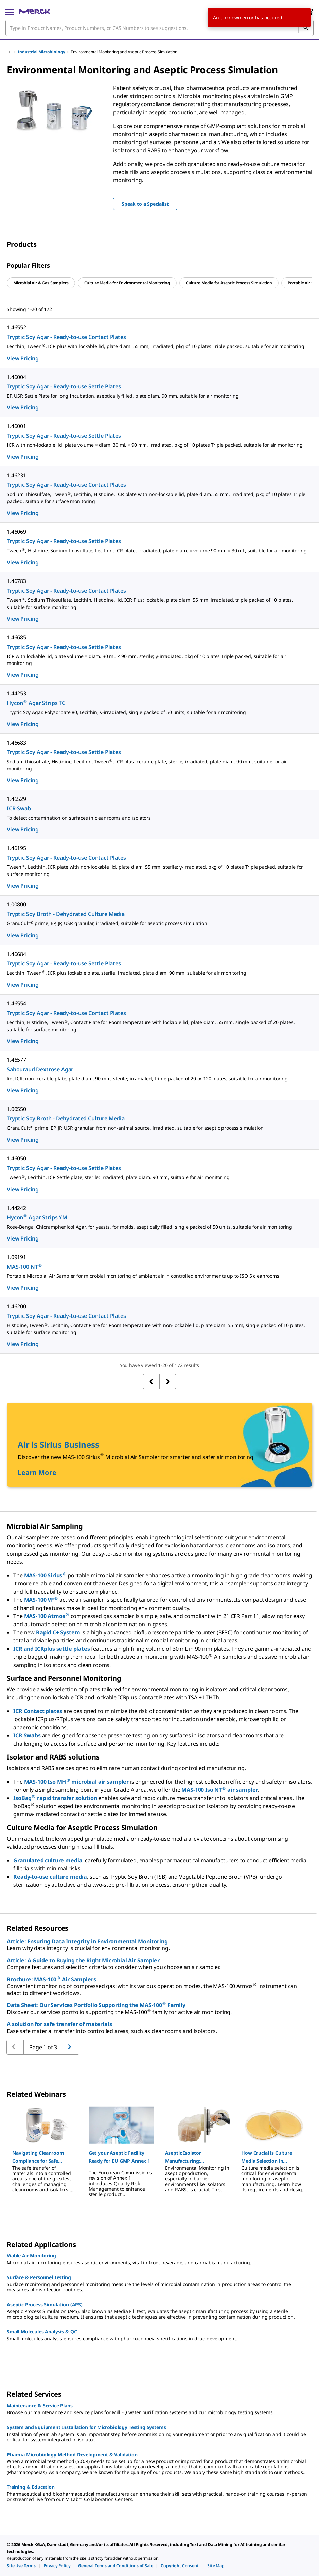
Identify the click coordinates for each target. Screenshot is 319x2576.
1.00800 (16, 904)
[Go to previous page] (71, 2047)
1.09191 (16, 1257)
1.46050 (16, 1158)
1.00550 (16, 1109)
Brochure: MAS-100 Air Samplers (51, 1979)
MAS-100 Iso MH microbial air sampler (76, 1781)
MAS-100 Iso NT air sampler (219, 1789)
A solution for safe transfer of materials (59, 2024)
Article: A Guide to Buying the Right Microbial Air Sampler (83, 1960)
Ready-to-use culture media (50, 1876)
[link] (21, 2566)
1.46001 (16, 426)
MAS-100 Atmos (46, 1616)
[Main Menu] (9, 11)
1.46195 (16, 848)
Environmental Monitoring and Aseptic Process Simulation (124, 52)
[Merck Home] (34, 11)
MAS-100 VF (41, 1599)
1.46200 (16, 1306)
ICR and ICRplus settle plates (51, 1648)
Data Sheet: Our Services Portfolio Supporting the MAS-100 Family (96, 2005)
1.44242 (16, 1208)
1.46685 (16, 637)
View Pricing (23, 358)
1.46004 (16, 377)
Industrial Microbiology (41, 52)
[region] (53, 109)
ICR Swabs (27, 1735)
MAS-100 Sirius (45, 1575)
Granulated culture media (47, 1860)
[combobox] (159, 27)
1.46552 (16, 327)
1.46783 (16, 581)
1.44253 (16, 693)
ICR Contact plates (38, 1711)
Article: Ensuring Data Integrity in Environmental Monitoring (87, 1941)
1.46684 (16, 954)
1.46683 (16, 742)
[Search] (305, 27)
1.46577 (16, 1059)
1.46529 (16, 799)
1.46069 (16, 531)
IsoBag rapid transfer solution (55, 1798)
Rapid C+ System (58, 1632)
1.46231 (16, 475)
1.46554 (16, 1003)
